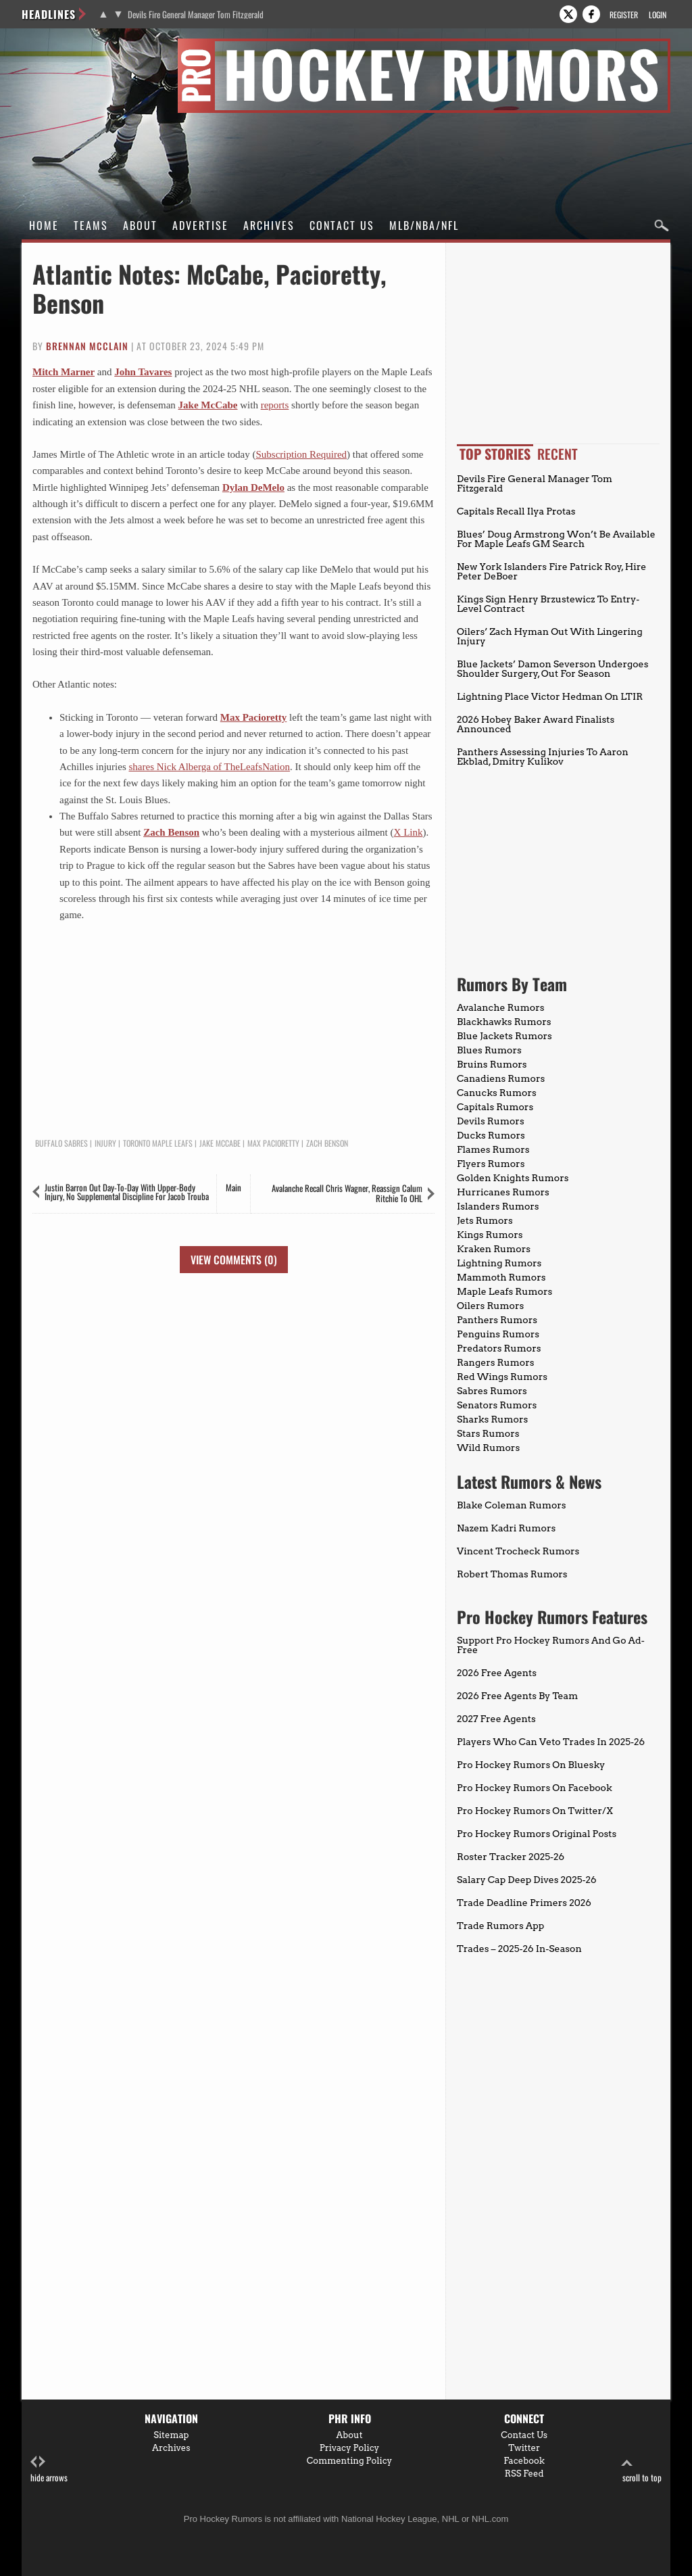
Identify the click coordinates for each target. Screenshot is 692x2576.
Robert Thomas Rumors (512, 1574)
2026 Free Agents (497, 1672)
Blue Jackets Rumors (504, 1035)
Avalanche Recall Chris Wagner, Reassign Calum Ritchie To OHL (347, 1193)
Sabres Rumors (492, 1390)
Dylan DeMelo (253, 487)
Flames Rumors (493, 1149)
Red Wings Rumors (502, 1376)
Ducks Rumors (491, 1135)
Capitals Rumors (495, 1106)
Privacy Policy (350, 2448)
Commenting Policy (349, 2461)
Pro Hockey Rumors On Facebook (534, 1787)
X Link (408, 832)
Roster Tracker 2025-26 (510, 1856)
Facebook (524, 2461)
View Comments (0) (234, 1259)
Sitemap (171, 2435)
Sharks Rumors (492, 1419)
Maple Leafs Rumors (504, 1291)
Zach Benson (171, 832)
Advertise (200, 225)
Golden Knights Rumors (513, 1177)
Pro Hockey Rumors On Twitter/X (535, 1810)
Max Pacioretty (253, 717)
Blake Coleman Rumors (511, 1505)
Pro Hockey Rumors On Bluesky (531, 1764)
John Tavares (143, 371)
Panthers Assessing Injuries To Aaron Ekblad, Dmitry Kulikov (542, 756)
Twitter (524, 2448)
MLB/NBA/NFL (424, 225)
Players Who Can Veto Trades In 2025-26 (551, 1741)
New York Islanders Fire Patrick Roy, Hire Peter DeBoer (551, 571)
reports (275, 405)
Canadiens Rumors (501, 1078)
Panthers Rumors (497, 1319)
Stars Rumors (488, 1433)
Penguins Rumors (498, 1334)
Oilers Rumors (490, 1305)
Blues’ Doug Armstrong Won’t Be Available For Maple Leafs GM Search (556, 539)
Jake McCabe (208, 405)
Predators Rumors (499, 1348)
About (140, 225)
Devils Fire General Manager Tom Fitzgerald (196, 14)
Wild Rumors (488, 1447)
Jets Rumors (485, 1220)
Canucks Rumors (497, 1092)
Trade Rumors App (500, 1925)
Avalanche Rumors (501, 1007)
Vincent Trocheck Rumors (518, 1551)
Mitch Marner (63, 371)
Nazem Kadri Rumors (506, 1528)
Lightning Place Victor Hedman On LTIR (550, 696)
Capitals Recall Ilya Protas (516, 511)
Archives (269, 225)
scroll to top (642, 2469)
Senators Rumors (497, 1405)
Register (624, 14)
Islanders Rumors (498, 1206)
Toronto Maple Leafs (158, 1143)
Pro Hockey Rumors (70, 46)
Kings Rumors (490, 1234)
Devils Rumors (490, 1121)
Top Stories (495, 453)
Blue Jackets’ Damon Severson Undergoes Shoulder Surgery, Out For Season (552, 669)
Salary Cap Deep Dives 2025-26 (527, 1879)
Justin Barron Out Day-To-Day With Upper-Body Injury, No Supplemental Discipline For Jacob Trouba (127, 1191)
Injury (105, 1143)
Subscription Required (301, 454)
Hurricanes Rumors (503, 1192)
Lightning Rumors (499, 1263)
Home (44, 225)
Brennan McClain (87, 346)
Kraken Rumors (493, 1248)
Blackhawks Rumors (504, 1021)
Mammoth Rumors (501, 1277)
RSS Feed (524, 2473)
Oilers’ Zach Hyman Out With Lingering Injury (550, 636)
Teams (91, 225)
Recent (557, 453)
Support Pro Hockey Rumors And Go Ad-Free (551, 1645)
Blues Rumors (489, 1050)
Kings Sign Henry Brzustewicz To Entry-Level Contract (548, 604)
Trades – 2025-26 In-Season (519, 1948)
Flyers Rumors (490, 1163)
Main (233, 1187)
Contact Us (342, 225)
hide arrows (49, 2469)
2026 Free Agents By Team (517, 1695)
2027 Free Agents (496, 1718)
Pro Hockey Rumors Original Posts (536, 1833)
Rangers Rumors (496, 1362)
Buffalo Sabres (61, 1143)
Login (657, 14)
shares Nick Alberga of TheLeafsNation (209, 766)
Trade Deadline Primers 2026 (524, 1902)
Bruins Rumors (492, 1064)
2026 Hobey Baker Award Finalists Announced (535, 724)
